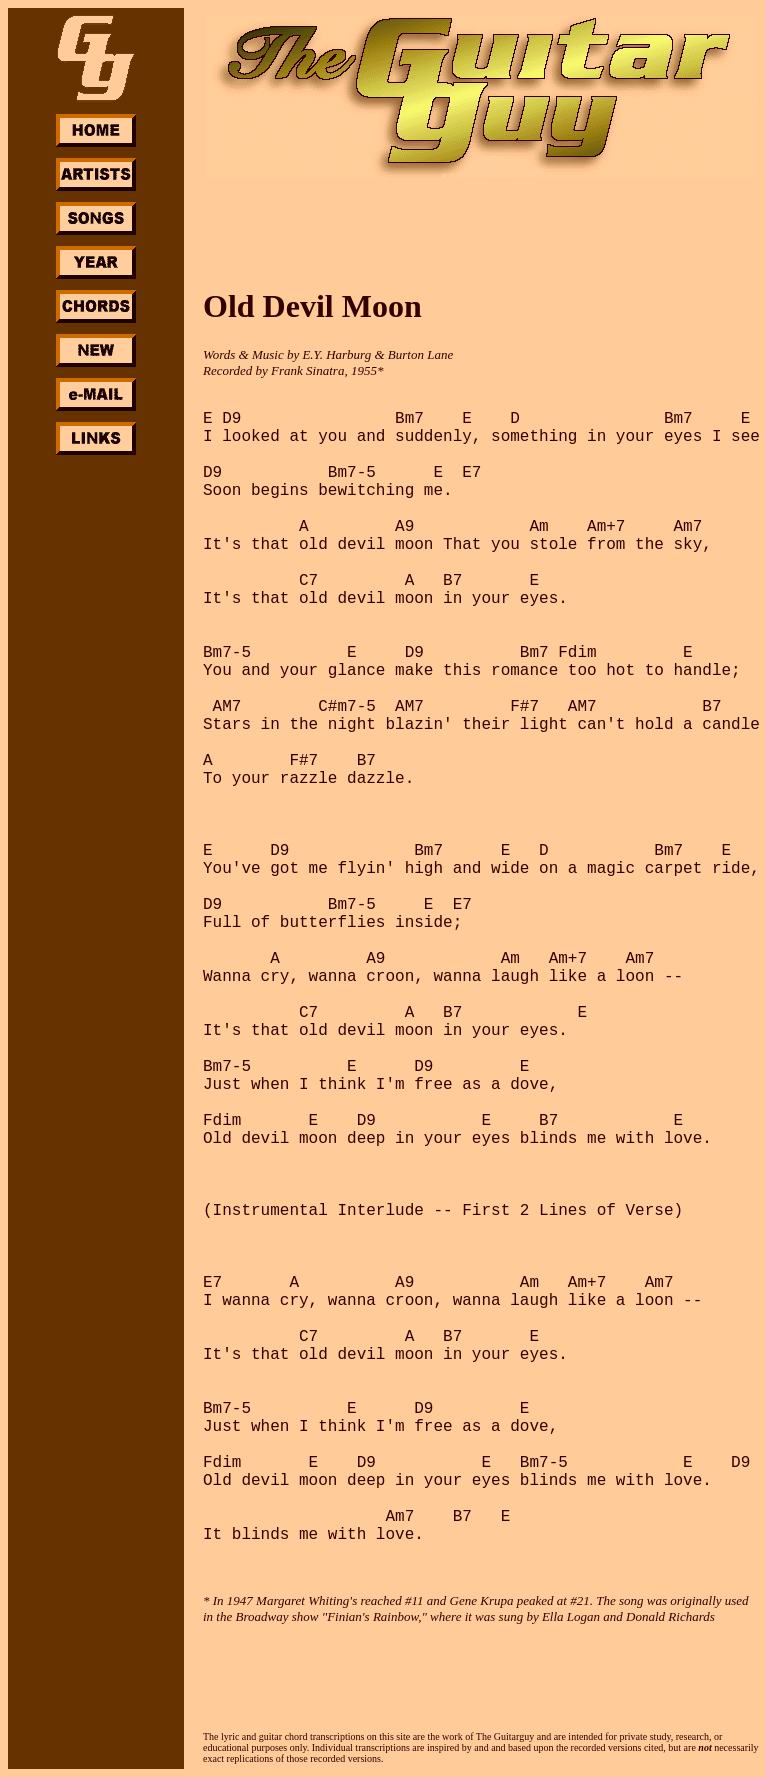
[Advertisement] (96, 758)
